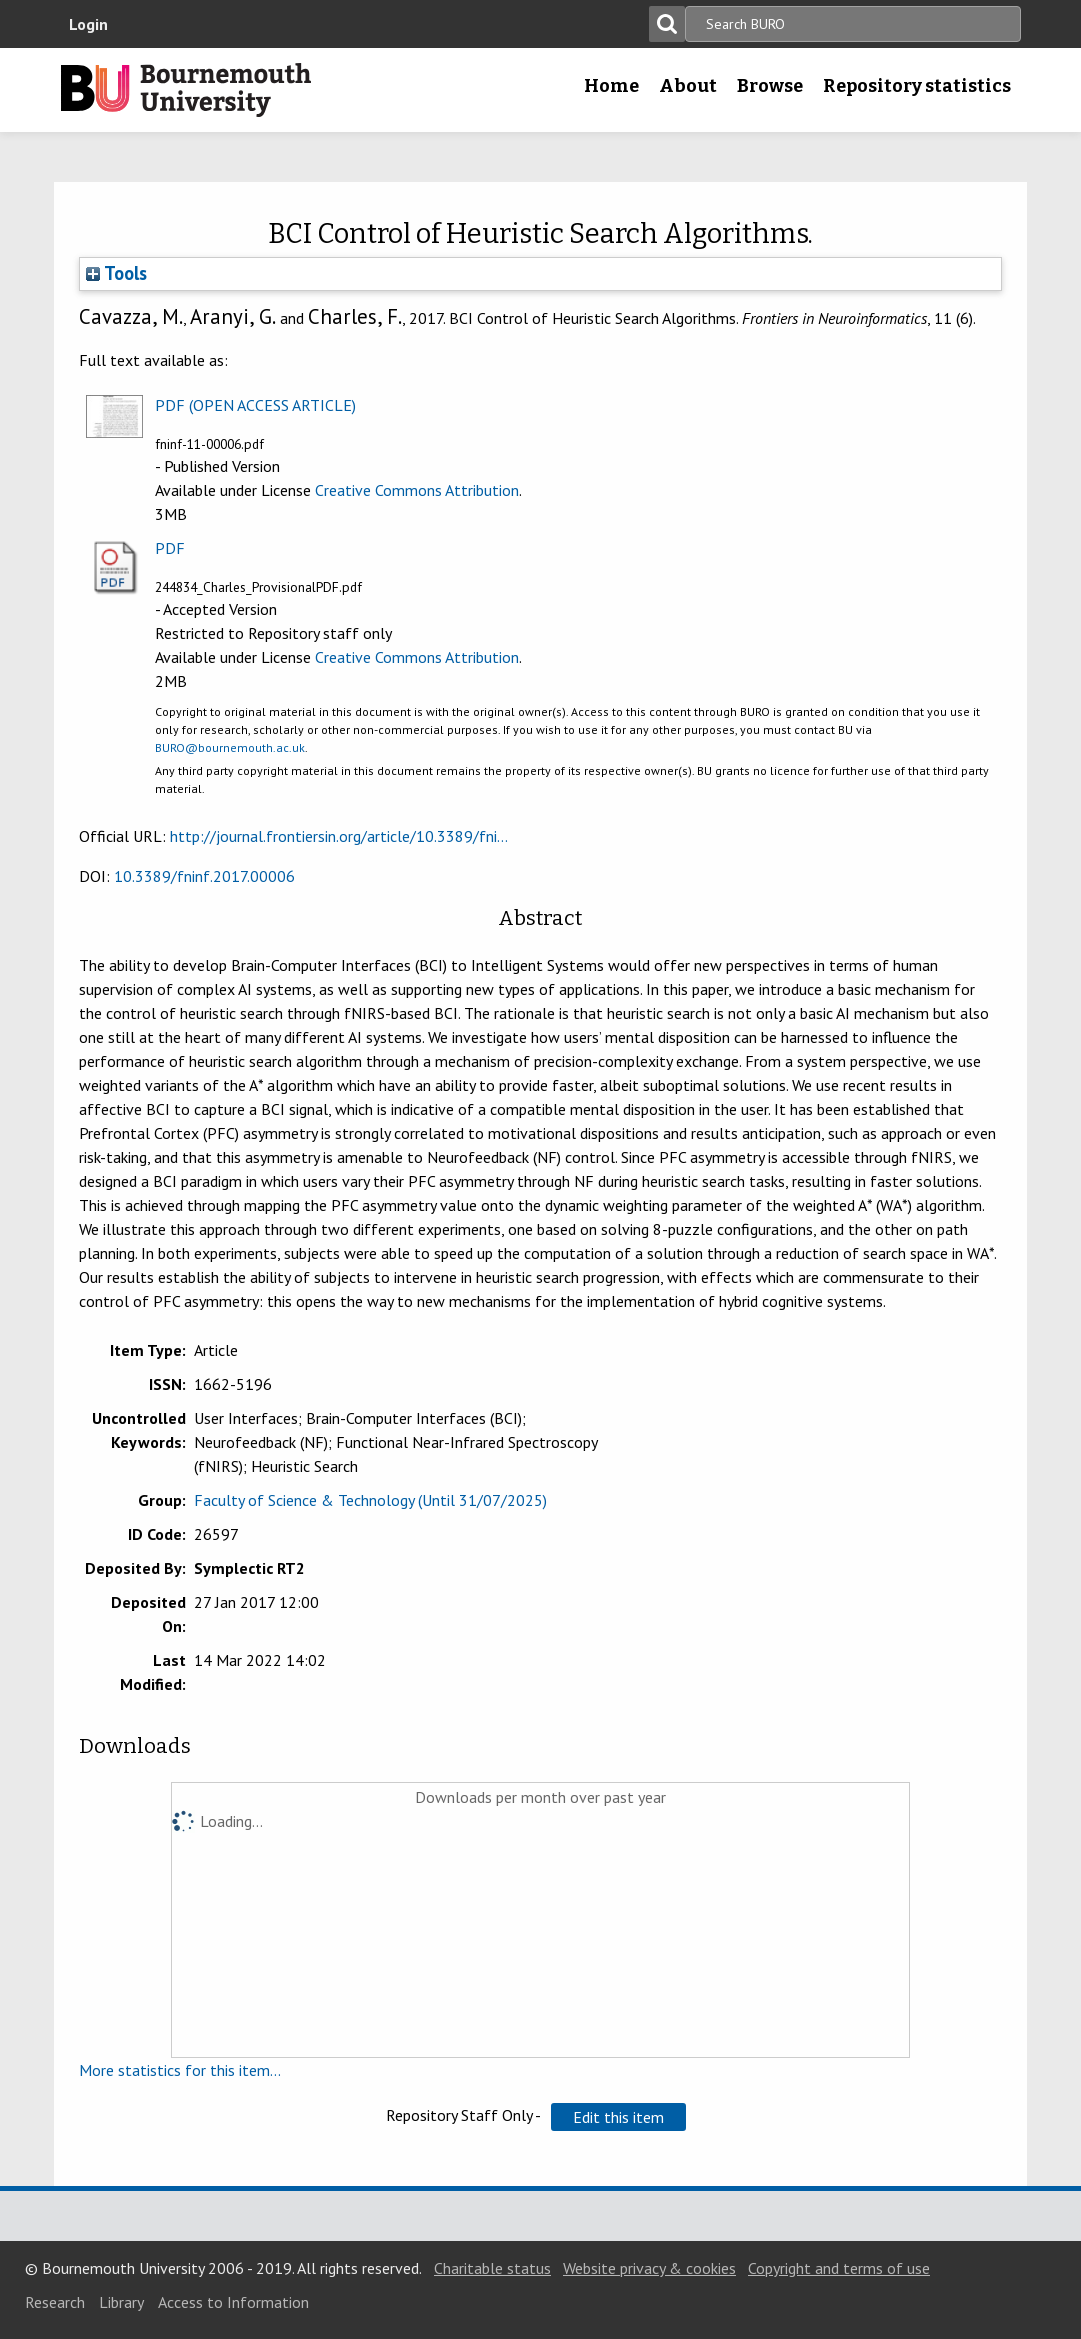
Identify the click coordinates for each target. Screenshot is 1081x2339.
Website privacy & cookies (649, 2268)
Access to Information (233, 2302)
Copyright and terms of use (839, 2268)
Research (55, 2302)
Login (88, 24)
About (688, 86)
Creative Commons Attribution (417, 490)
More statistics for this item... (180, 2070)
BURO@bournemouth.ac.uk (230, 747)
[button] (618, 2117)
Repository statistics (917, 86)
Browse (770, 86)
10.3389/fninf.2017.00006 (204, 876)
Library (121, 2302)
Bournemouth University (186, 90)
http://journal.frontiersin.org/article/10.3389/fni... (339, 836)
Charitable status (492, 2268)
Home (611, 86)
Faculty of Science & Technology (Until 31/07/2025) (370, 1500)
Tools (116, 273)
